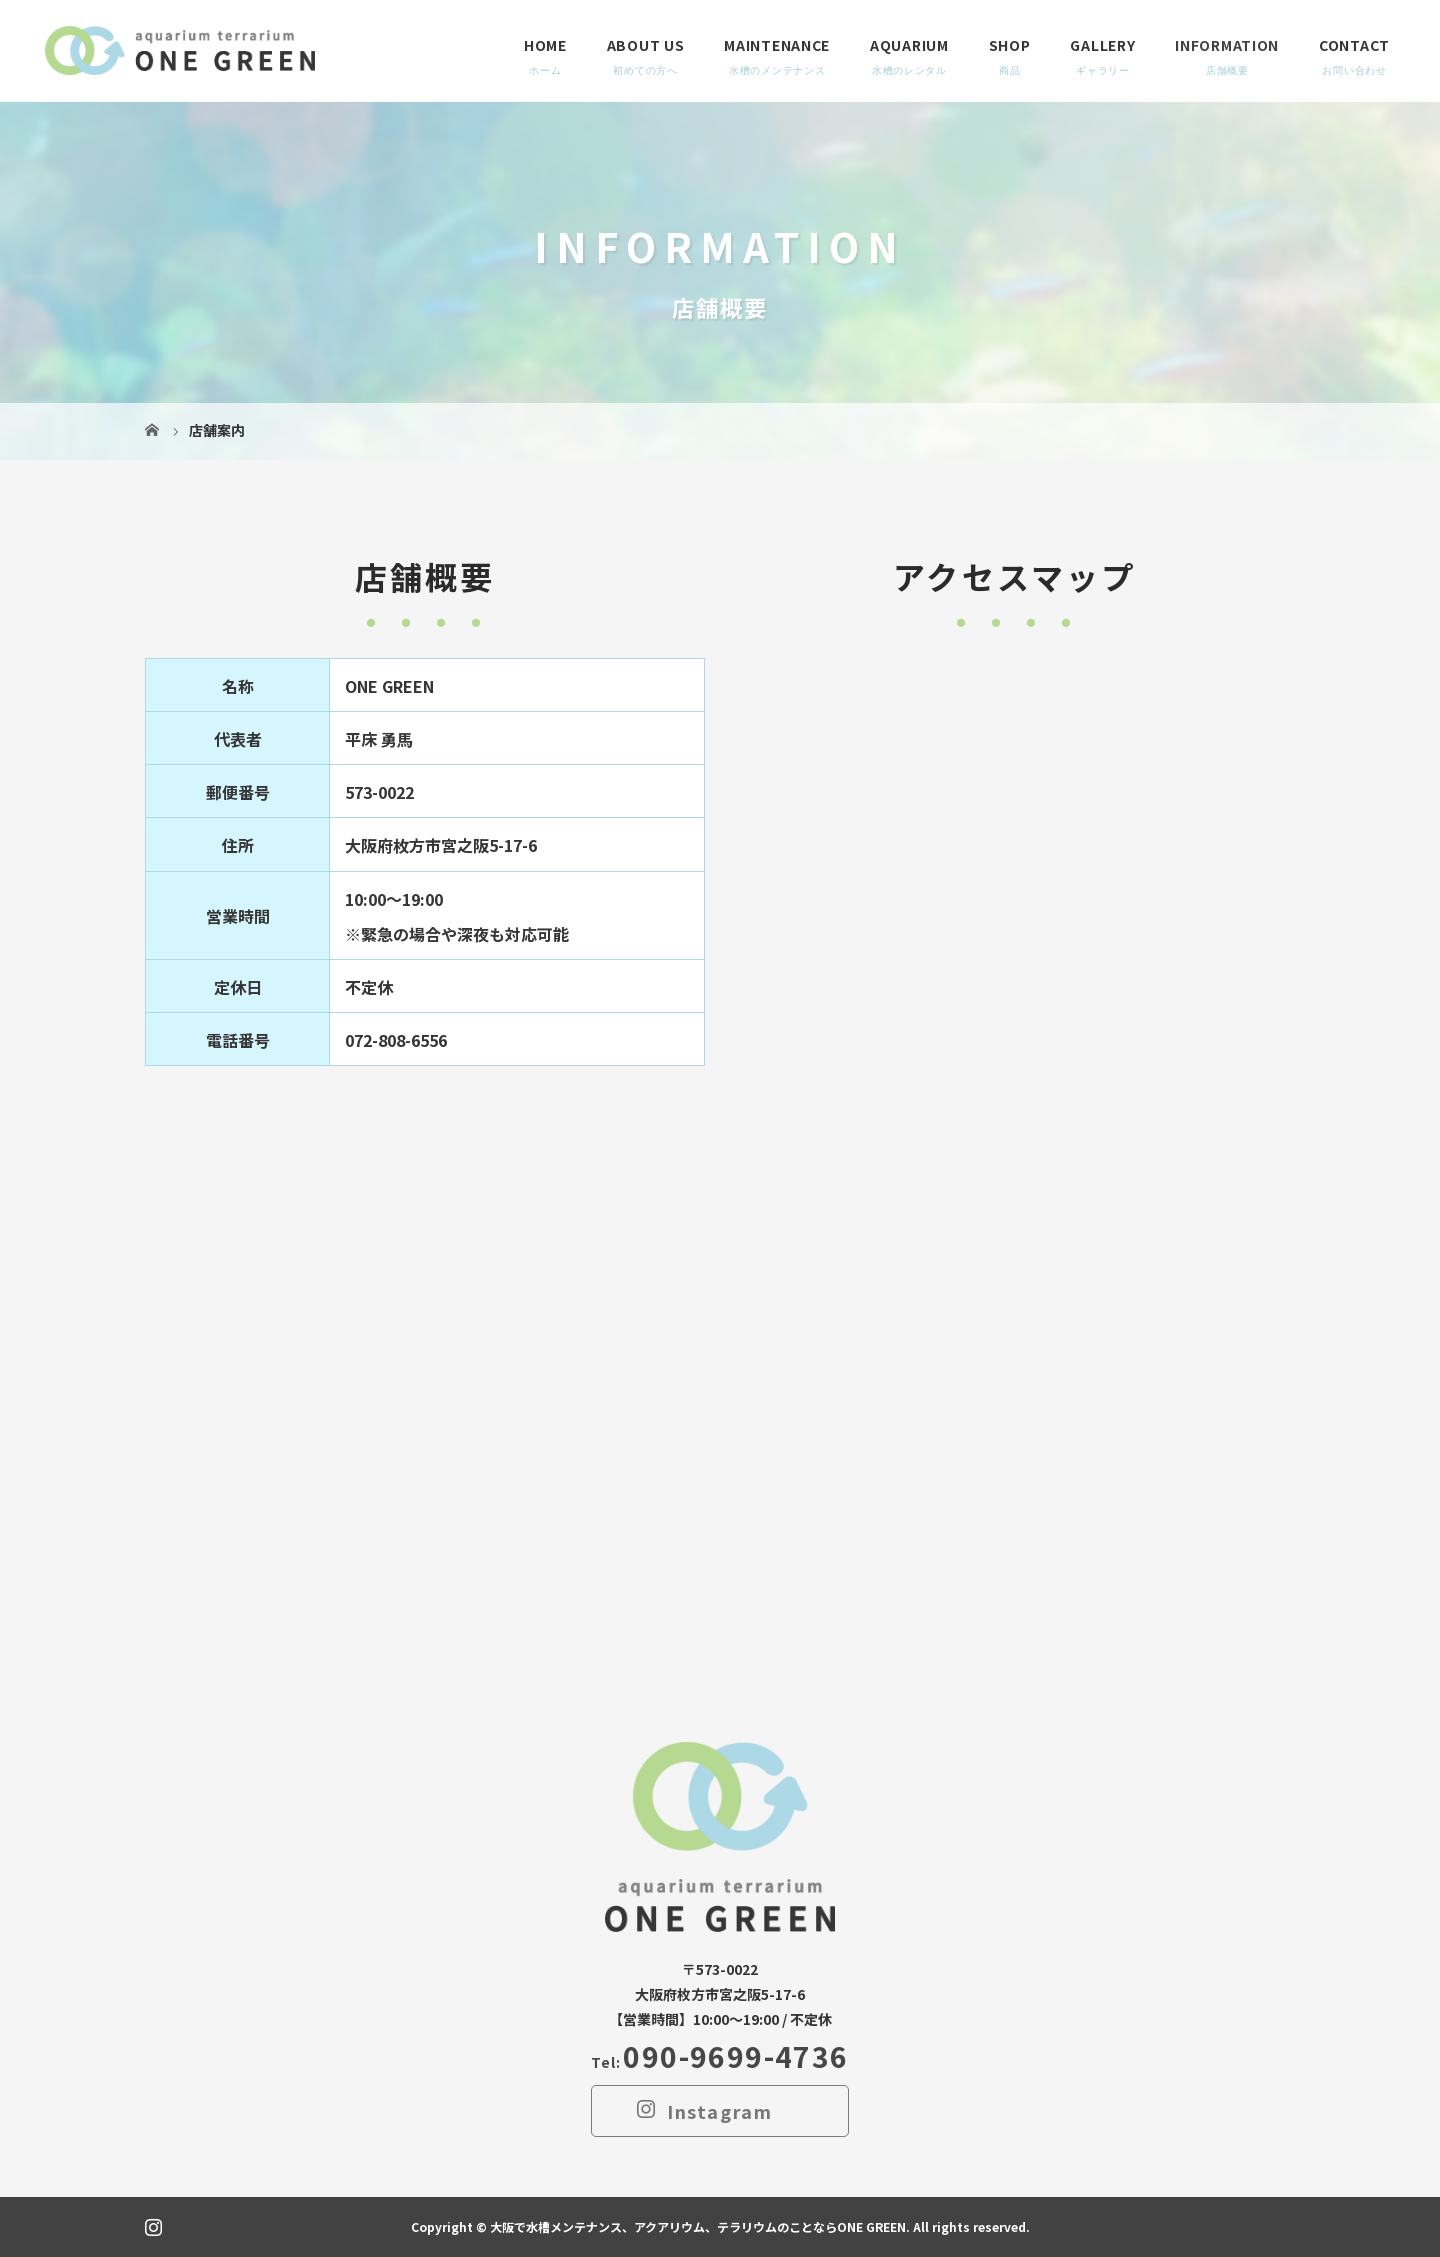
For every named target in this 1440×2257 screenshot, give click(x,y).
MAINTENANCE (777, 45)
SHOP (1010, 45)
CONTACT (1354, 45)
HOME (545, 45)
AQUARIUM (909, 45)
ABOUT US (646, 45)
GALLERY (1102, 45)
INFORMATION (1227, 45)
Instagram (720, 2111)
